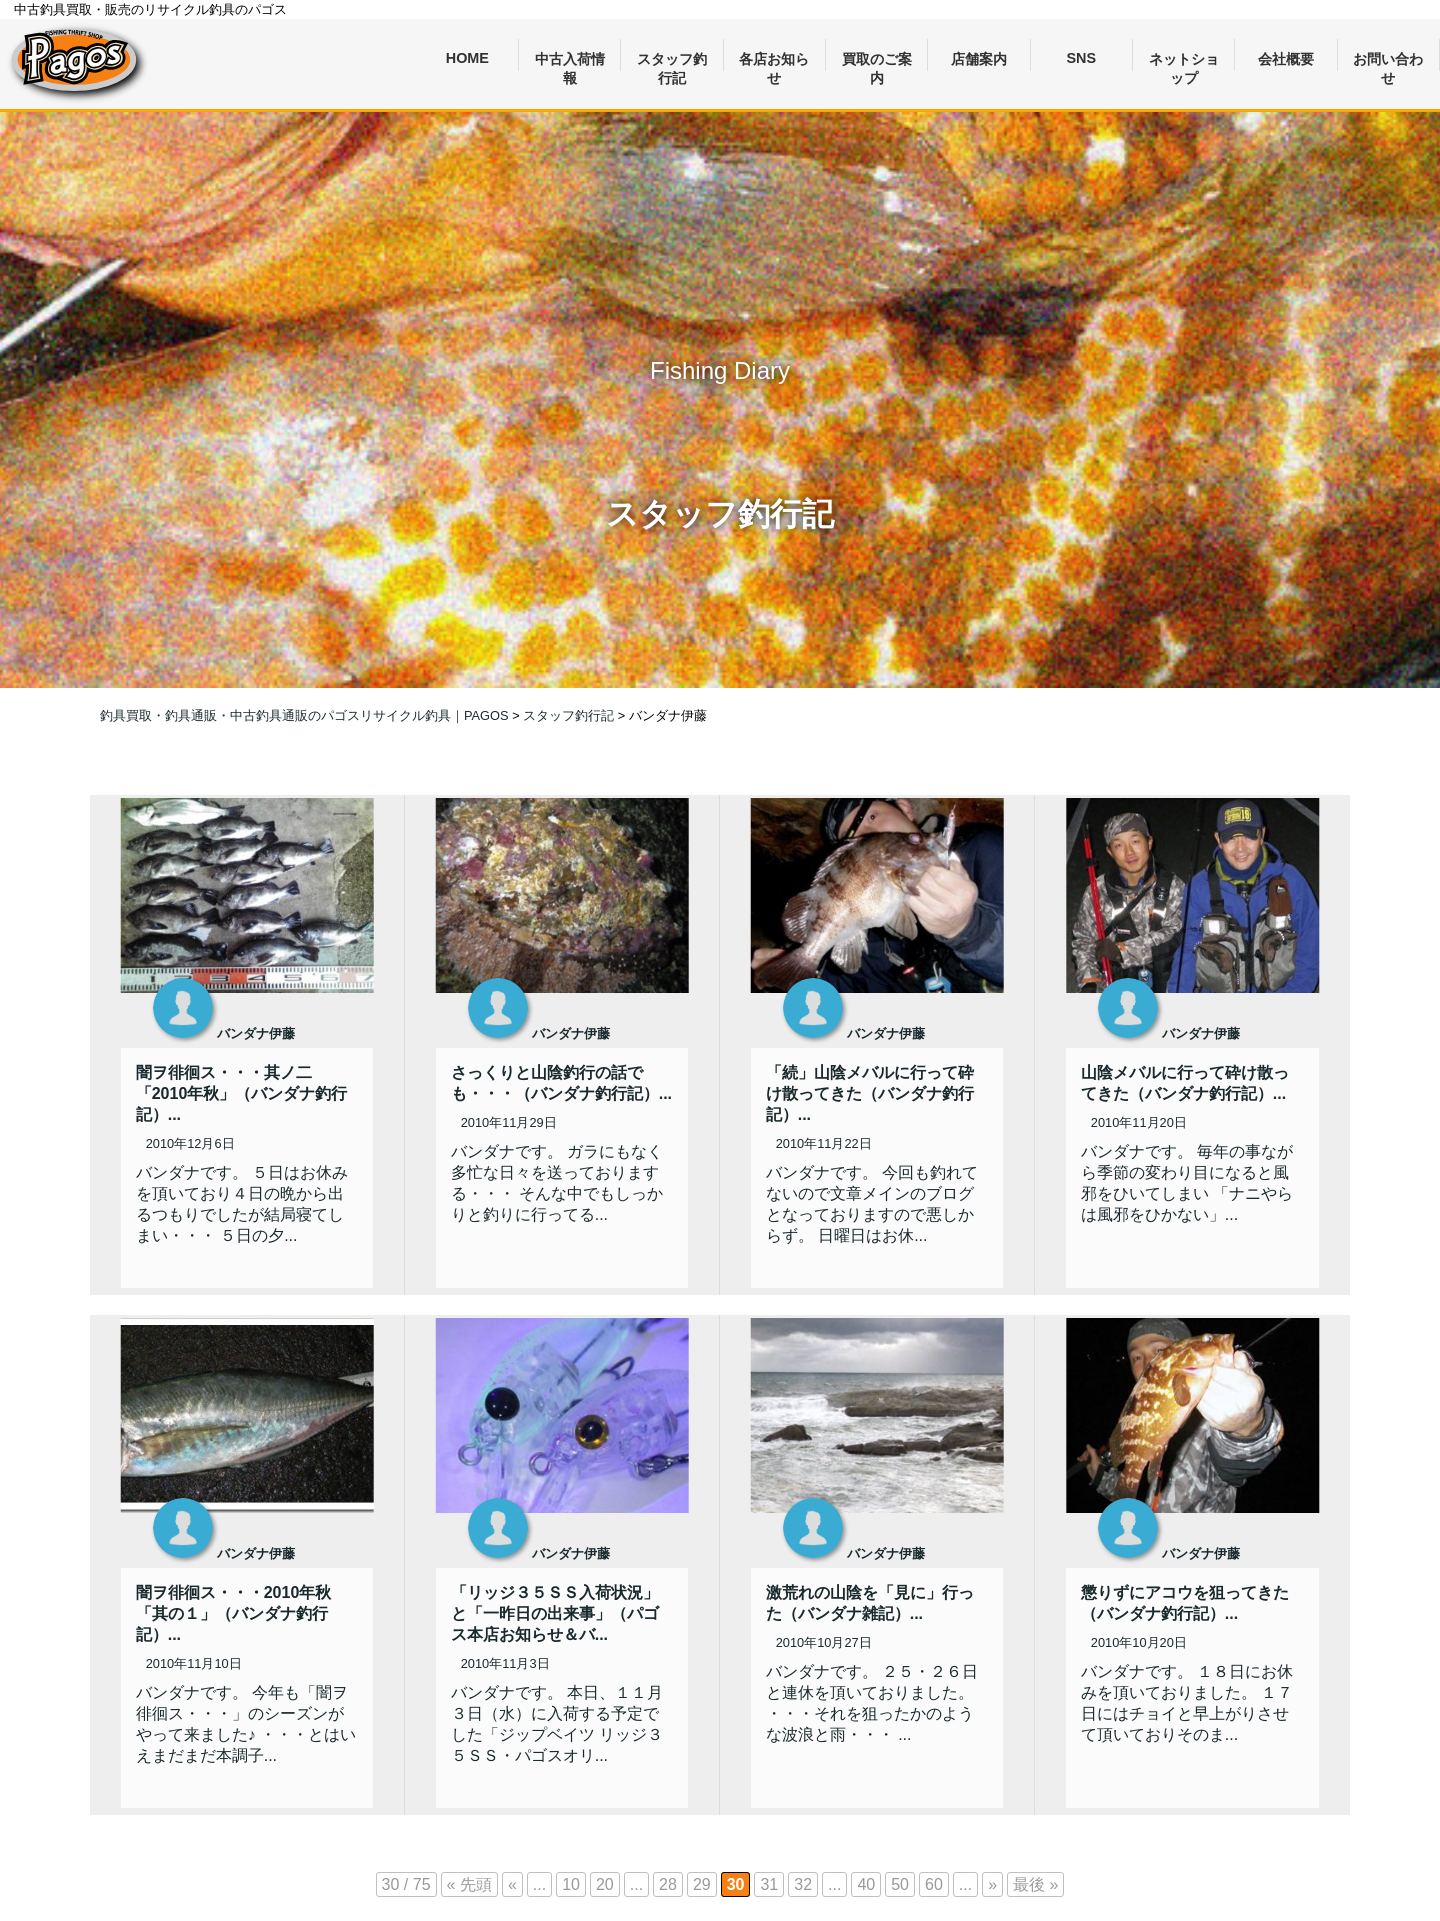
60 (934, 1884)
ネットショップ (1184, 61)
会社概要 (1286, 59)
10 (571, 1884)
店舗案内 (979, 59)
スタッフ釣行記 (672, 61)
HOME (467, 58)
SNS (1082, 58)
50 (900, 1884)
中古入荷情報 (570, 61)
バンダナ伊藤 (256, 1033)
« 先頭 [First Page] (469, 1884)
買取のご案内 (877, 61)
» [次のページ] (992, 1884)
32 (803, 1884)
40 (866, 1884)
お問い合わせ (1388, 61)
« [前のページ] (512, 1884)
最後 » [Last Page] (1035, 1884)
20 (605, 1884)
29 (702, 1884)
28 (668, 1884)
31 (769, 1884)
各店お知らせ (774, 61)
